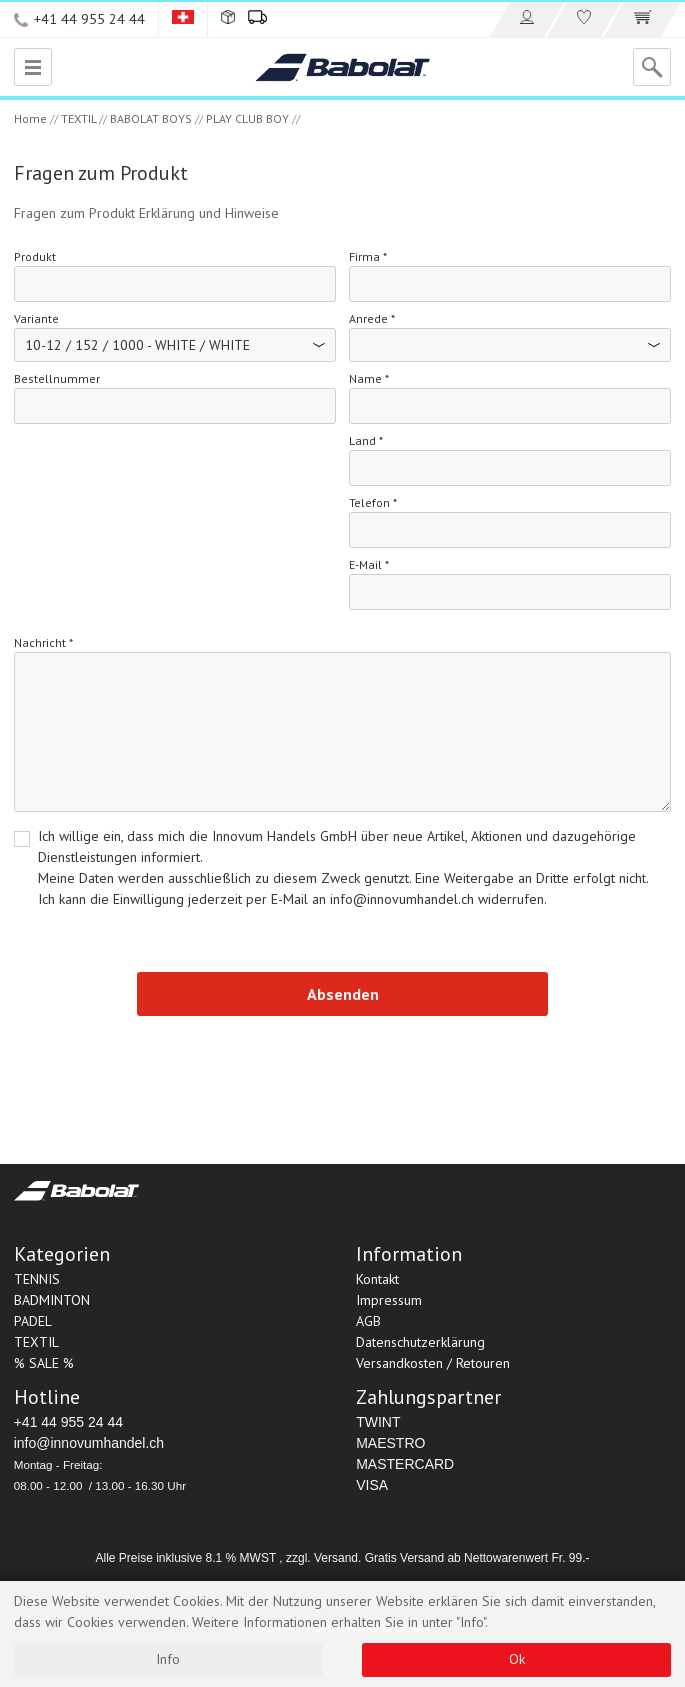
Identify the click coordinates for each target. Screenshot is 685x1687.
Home (30, 118)
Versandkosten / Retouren (433, 1363)
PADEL (33, 1321)
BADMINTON (52, 1300)
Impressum (389, 1300)
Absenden (343, 994)
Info (168, 1659)
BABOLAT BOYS (151, 118)
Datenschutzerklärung (420, 1342)
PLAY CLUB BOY (247, 118)
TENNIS (37, 1279)
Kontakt (377, 1279)
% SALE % (44, 1363)
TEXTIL (78, 118)
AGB (368, 1321)
